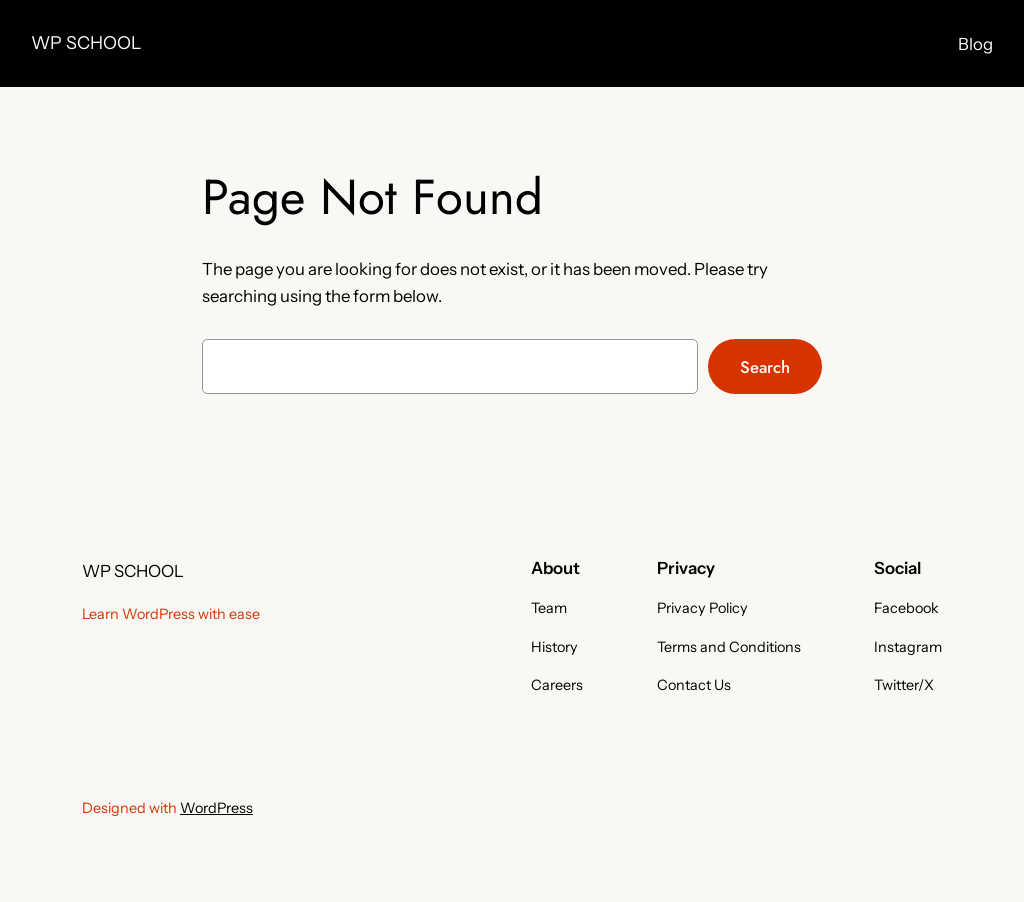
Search (765, 367)
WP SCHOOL (86, 42)
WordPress (216, 808)
